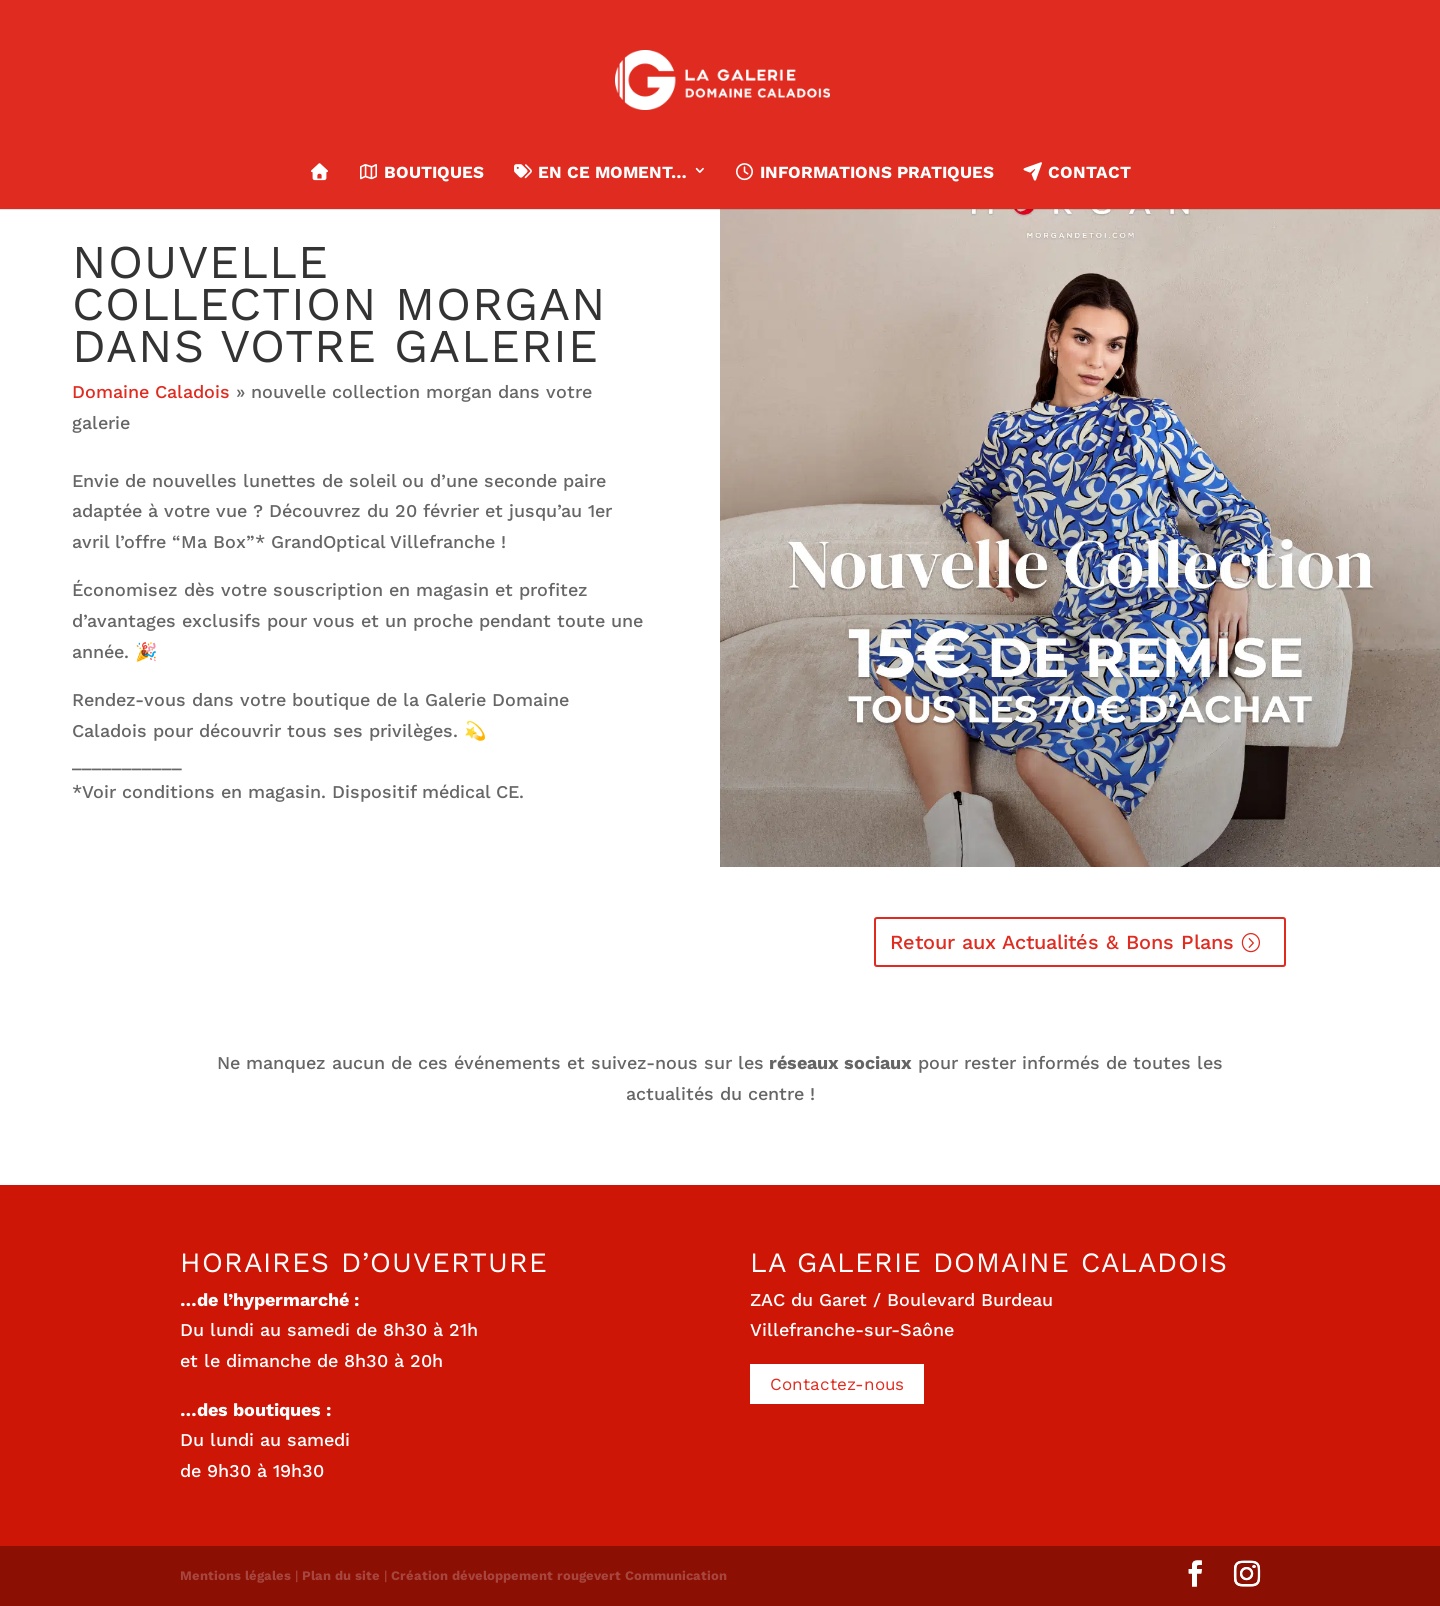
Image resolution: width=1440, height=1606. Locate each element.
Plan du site (341, 1575)
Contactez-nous (837, 1384)
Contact (1076, 172)
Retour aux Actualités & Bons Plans (1062, 942)
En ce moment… (598, 172)
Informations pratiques (864, 172)
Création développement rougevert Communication (559, 1575)
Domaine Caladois (151, 391)
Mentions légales (235, 1575)
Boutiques (421, 172)
